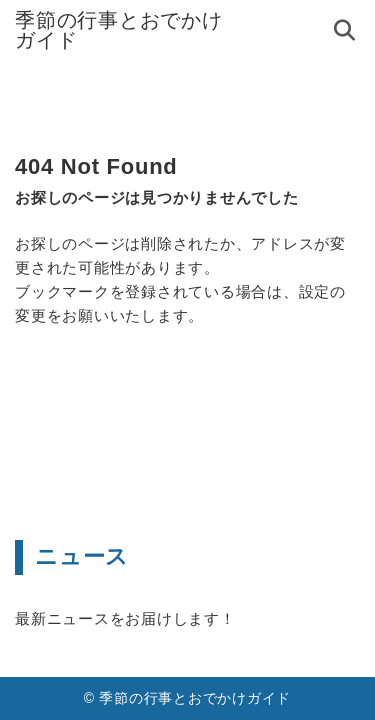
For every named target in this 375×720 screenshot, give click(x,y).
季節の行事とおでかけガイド (119, 30)
